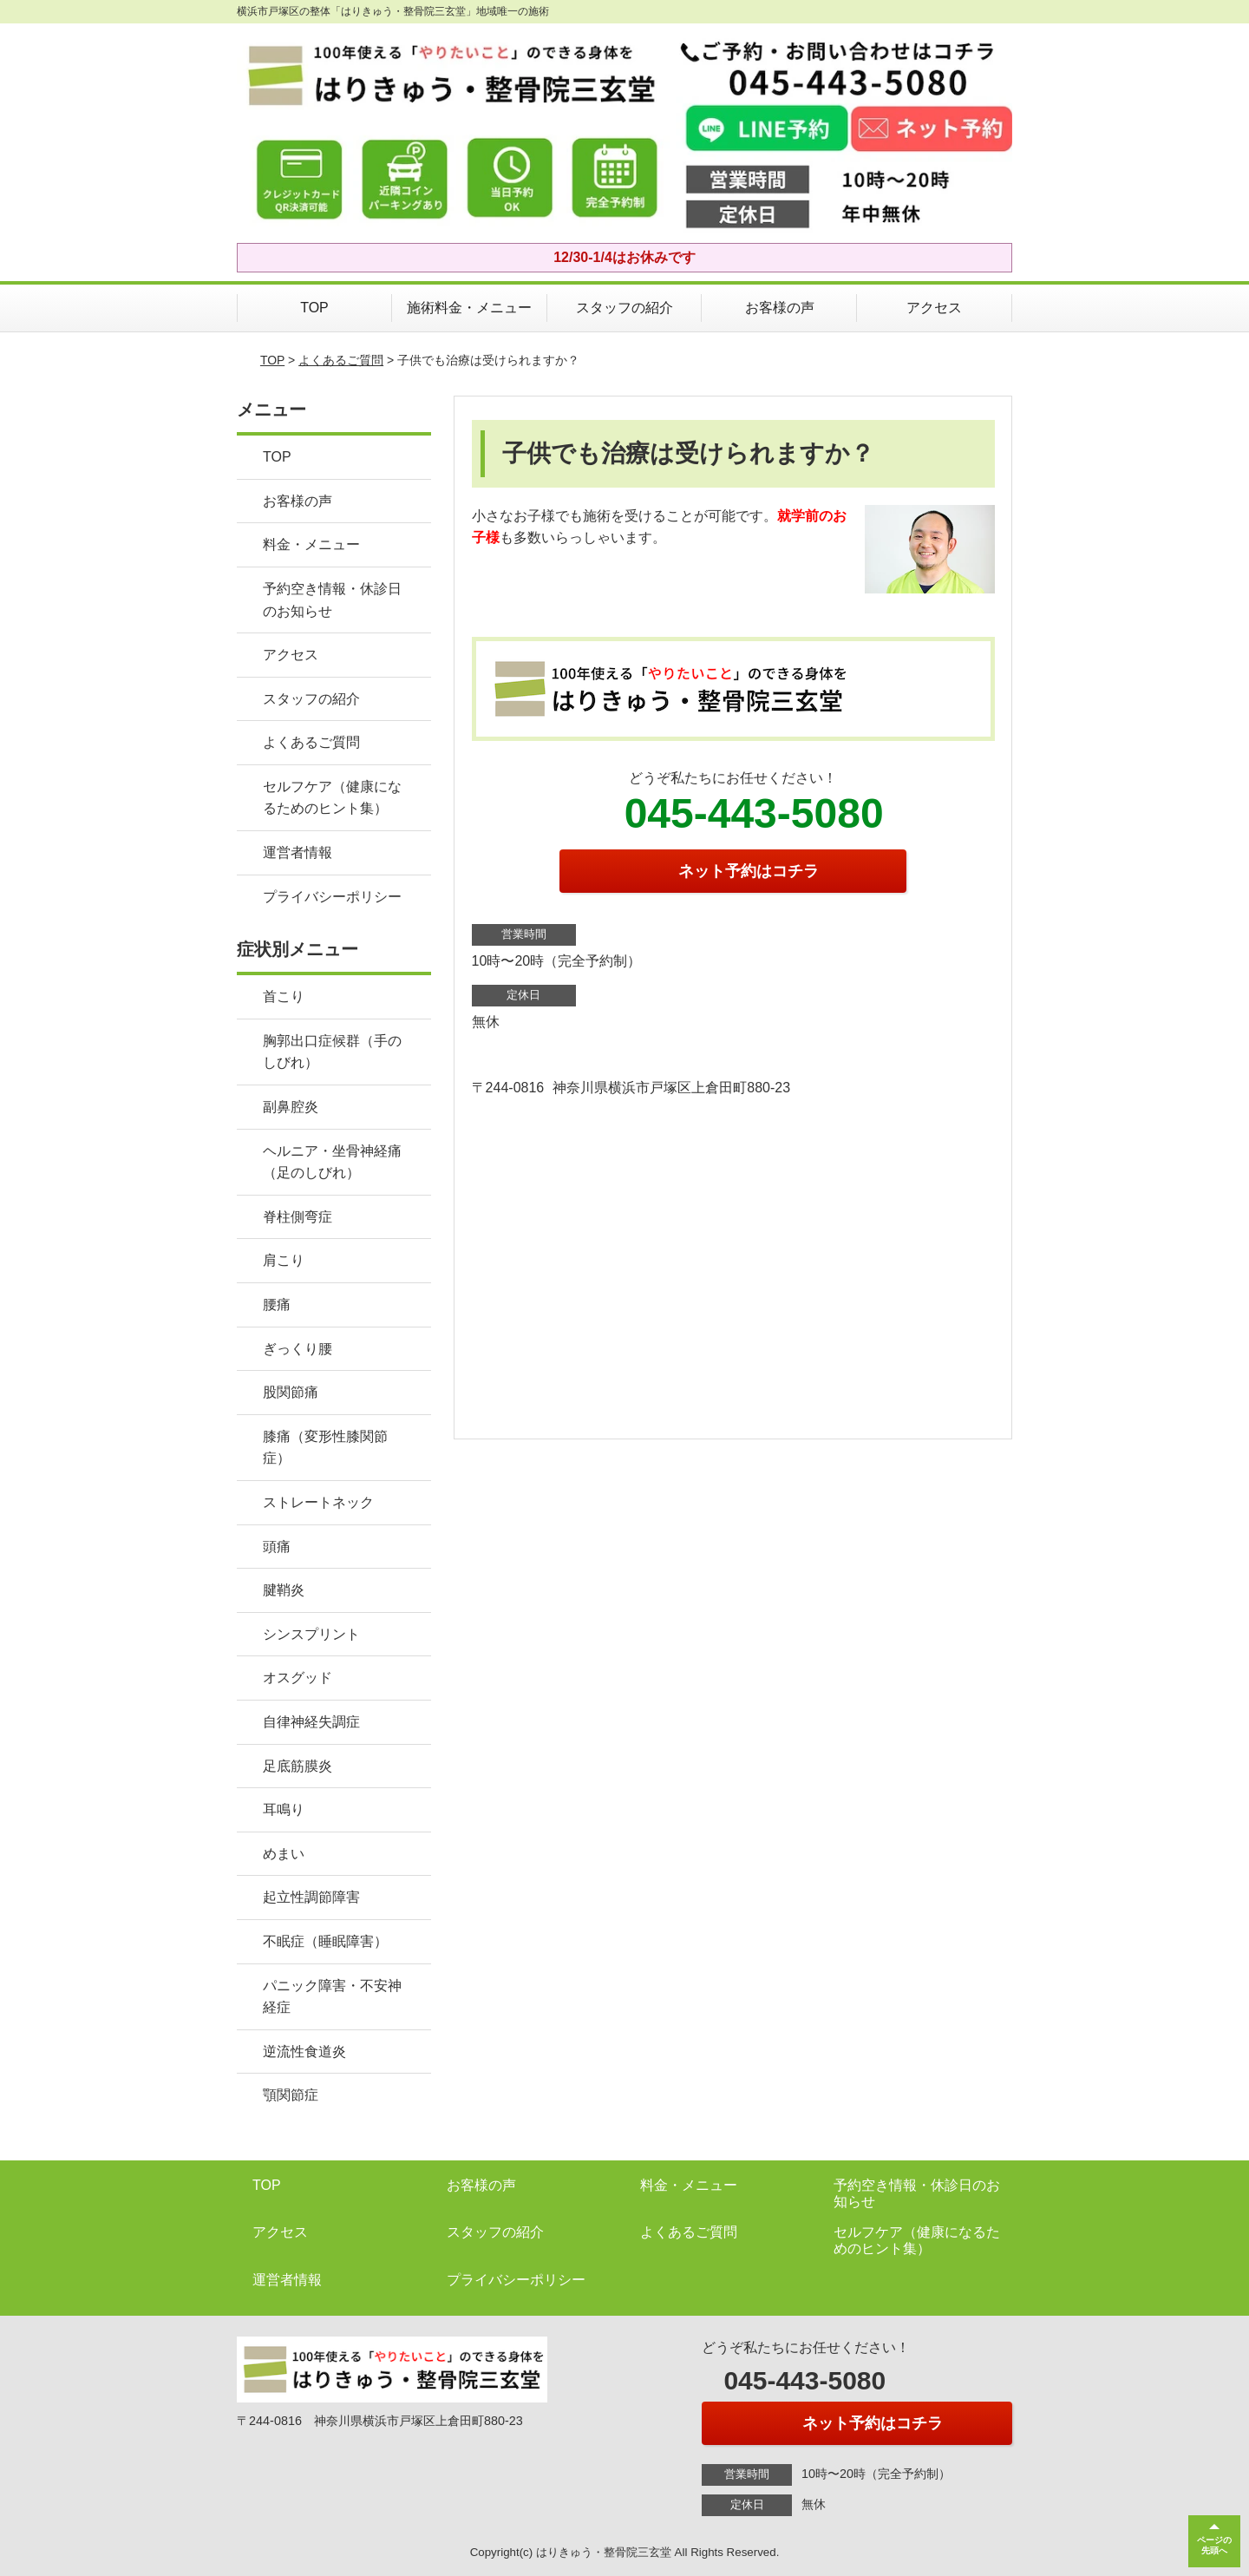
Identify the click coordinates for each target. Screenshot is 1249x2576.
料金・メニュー (311, 544)
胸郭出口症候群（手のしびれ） (332, 1052)
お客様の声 (779, 307)
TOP (314, 307)
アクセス (934, 307)
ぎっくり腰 (297, 1348)
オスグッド (297, 1677)
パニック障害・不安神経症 (332, 1997)
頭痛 (277, 1546)
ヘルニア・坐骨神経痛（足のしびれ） (332, 1162)
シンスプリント (311, 1634)
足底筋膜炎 (297, 1766)
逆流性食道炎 (304, 2051)
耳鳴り (283, 1809)
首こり (283, 996)
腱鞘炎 (283, 1590)
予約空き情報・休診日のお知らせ (332, 600)
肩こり (283, 1260)
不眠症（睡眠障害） (325, 1941)
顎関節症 (290, 2095)
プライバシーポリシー (332, 896)
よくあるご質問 (340, 360)
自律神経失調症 (311, 1721)
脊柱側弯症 (297, 1216)
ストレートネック (318, 1502)
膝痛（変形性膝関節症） (325, 1447)
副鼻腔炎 (290, 1106)
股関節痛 (290, 1392)
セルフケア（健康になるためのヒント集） (332, 797)
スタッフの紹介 (624, 307)
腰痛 (277, 1304)
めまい (283, 1853)
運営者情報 (297, 852)
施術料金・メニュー (469, 307)
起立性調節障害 (311, 1897)
